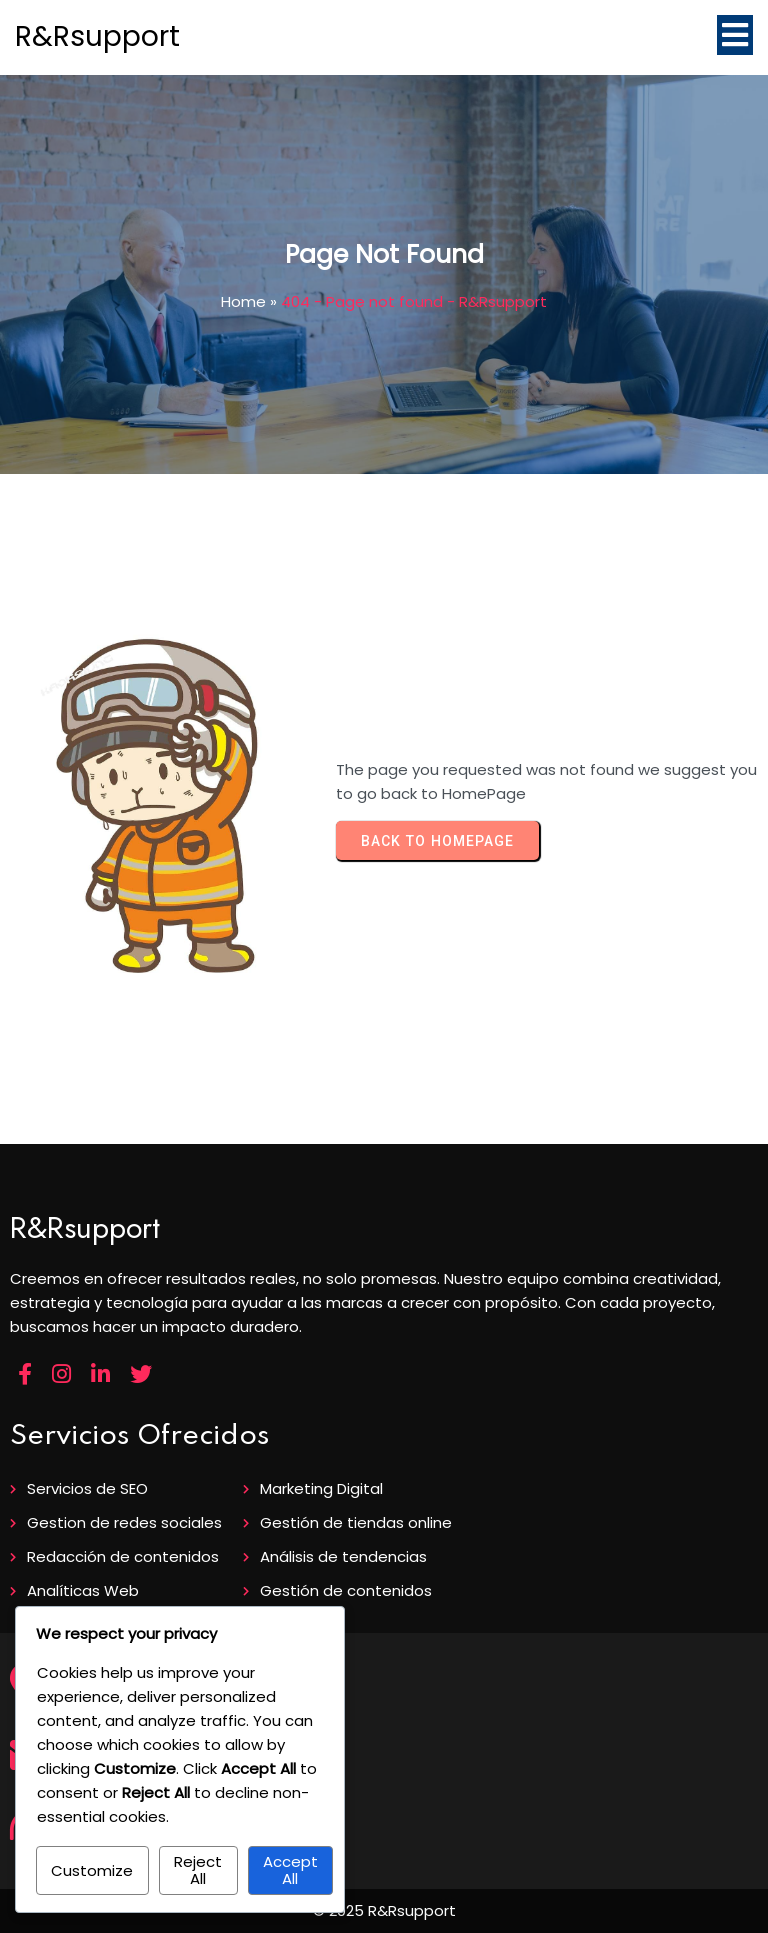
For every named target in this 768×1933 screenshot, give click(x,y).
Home (243, 301)
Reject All (198, 1870)
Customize (92, 1870)
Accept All (290, 1870)
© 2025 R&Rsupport (384, 1910)
